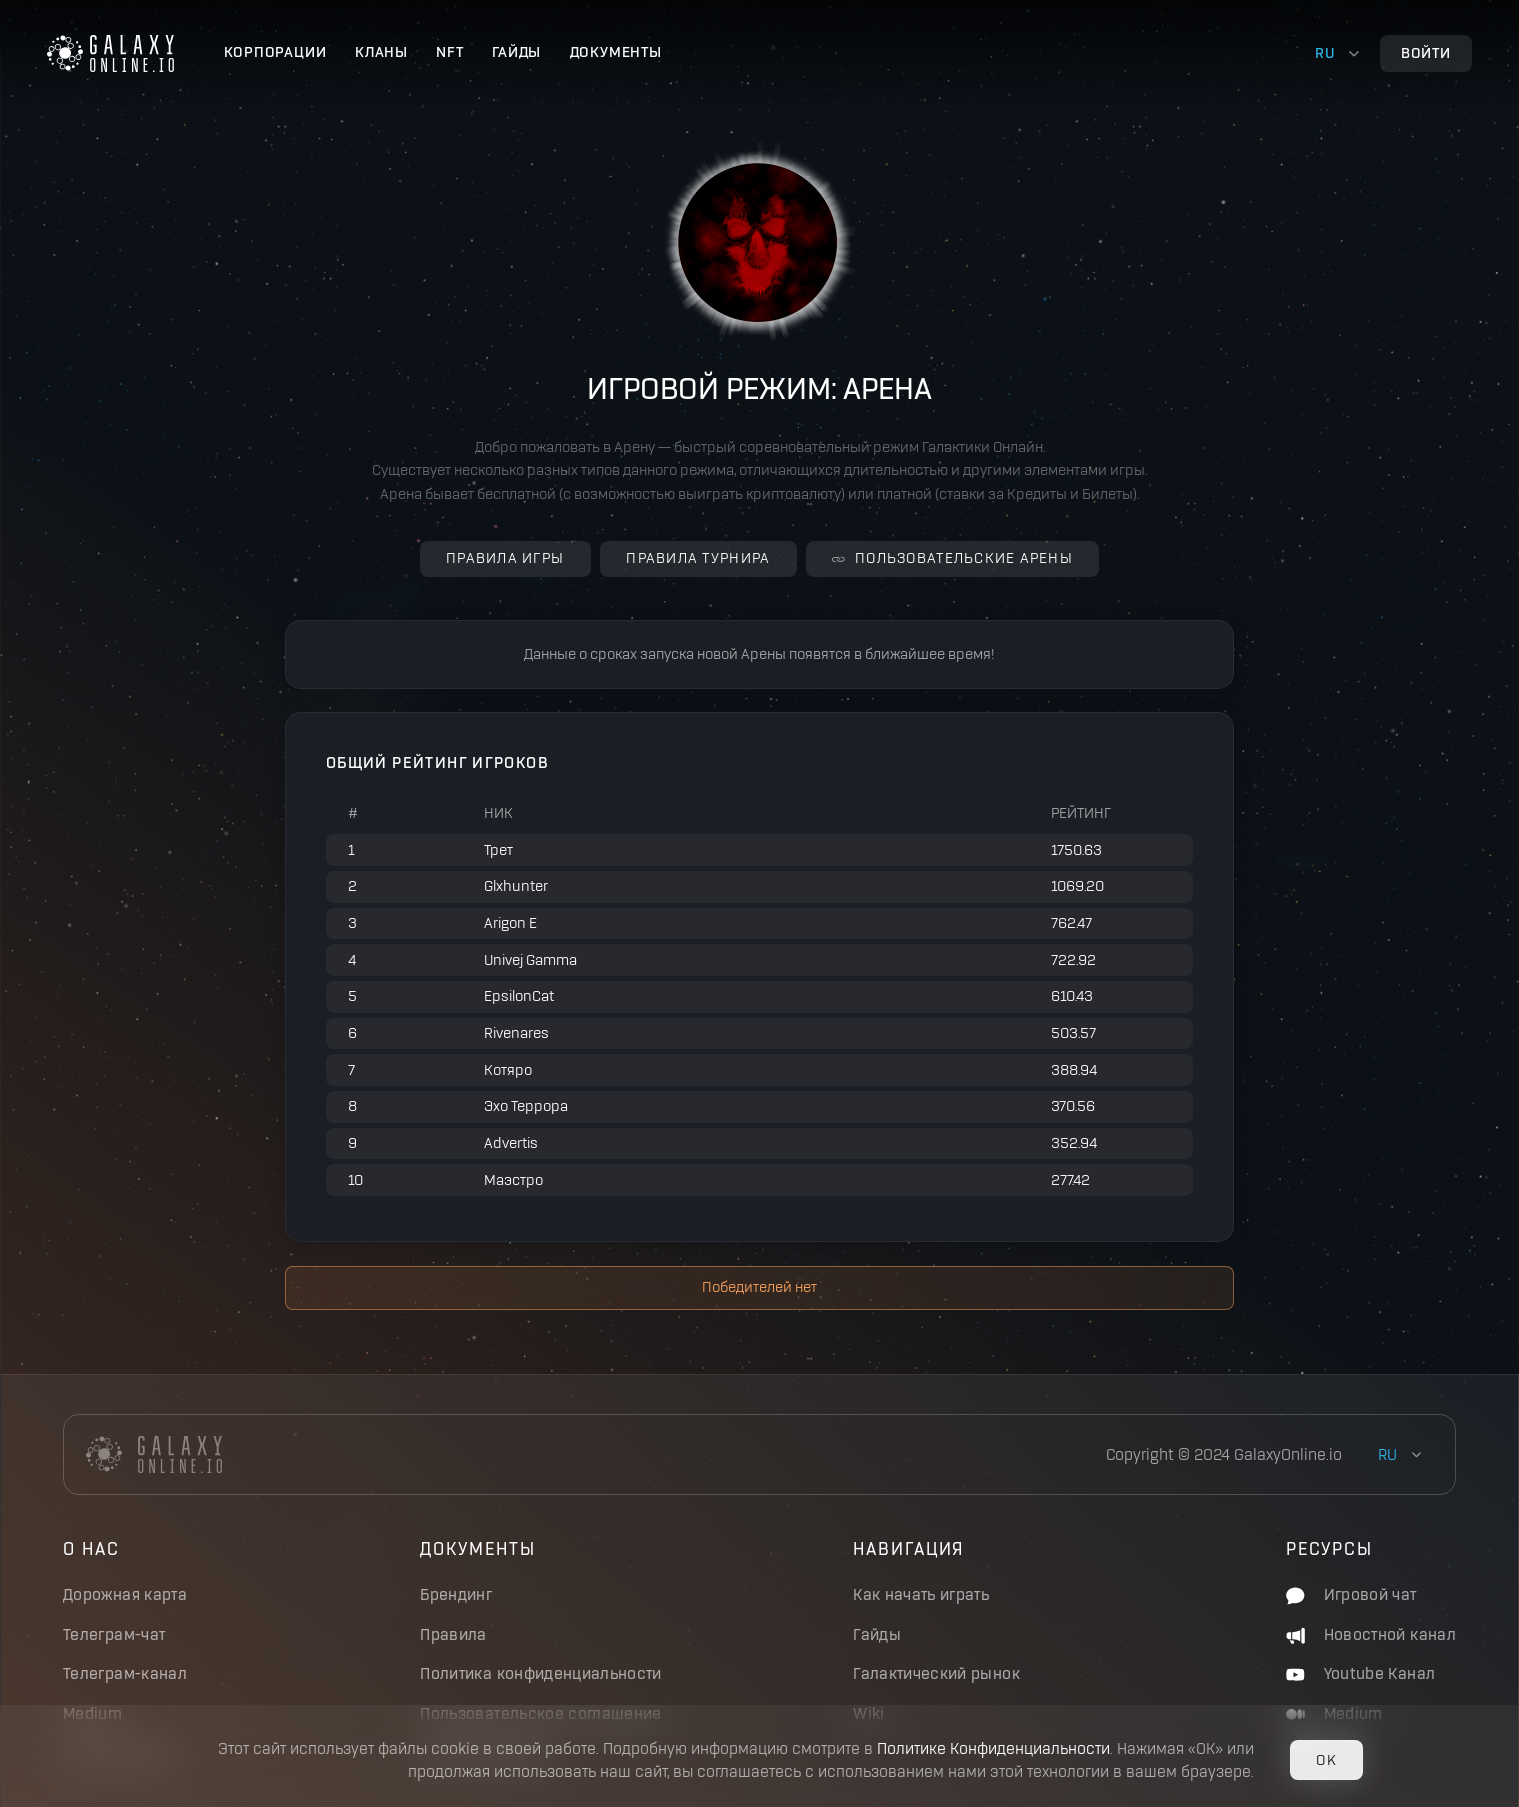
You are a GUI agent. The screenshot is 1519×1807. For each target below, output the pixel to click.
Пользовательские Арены (952, 558)
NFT (449, 52)
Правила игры (505, 558)
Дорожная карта (125, 1594)
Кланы (381, 52)
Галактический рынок (936, 1673)
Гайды (516, 52)
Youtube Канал (1360, 1673)
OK (1326, 1760)
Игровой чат (1351, 1594)
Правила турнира (698, 558)
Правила (453, 1634)
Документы (616, 52)
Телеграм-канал (125, 1673)
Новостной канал (1371, 1634)
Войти (1426, 53)
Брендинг (456, 1594)
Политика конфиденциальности (540, 1673)
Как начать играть (921, 1594)
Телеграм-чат (114, 1634)
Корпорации (275, 52)
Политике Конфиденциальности (993, 1748)
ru (1325, 53)
